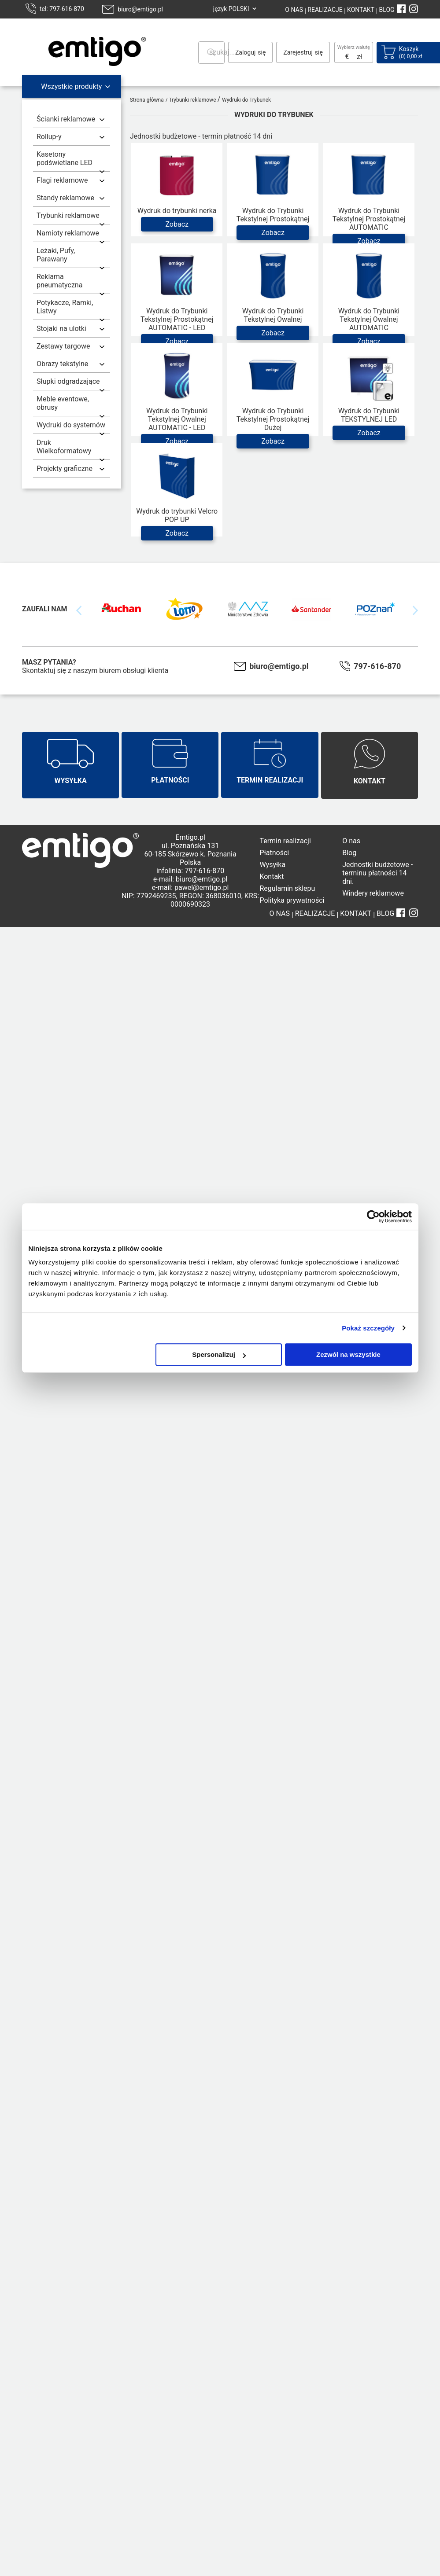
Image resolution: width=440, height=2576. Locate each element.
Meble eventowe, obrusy (63, 403)
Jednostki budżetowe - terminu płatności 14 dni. (377, 873)
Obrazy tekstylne (62, 364)
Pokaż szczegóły (368, 1328)
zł (359, 56)
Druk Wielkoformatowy (64, 446)
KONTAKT (360, 9)
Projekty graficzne (64, 468)
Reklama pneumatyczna (59, 280)
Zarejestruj (297, 52)
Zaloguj (245, 52)
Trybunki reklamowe (68, 215)
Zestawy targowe (63, 346)
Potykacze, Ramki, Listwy (65, 306)
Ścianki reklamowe (66, 119)
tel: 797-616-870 (62, 8)
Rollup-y (49, 136)
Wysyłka (272, 864)
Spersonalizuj (219, 1354)
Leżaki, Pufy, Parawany (56, 254)
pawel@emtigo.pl (201, 887)
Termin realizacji (285, 841)
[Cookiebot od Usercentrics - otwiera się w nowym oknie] (373, 1216)
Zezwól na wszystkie (348, 1354)
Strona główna (147, 100)
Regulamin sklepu (287, 888)
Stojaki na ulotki (61, 328)
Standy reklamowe (65, 198)
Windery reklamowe (373, 893)
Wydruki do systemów (71, 425)
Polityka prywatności (291, 900)
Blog (349, 853)
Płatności (274, 853)
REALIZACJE (324, 9)
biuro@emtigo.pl (140, 9)
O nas (351, 841)
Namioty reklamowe (68, 233)
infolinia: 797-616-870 (190, 871)
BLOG (387, 9)
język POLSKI (231, 8)
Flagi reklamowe (62, 180)
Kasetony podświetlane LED (64, 158)
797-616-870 (377, 666)
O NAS (294, 9)
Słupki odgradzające (68, 381)
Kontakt (271, 876)
